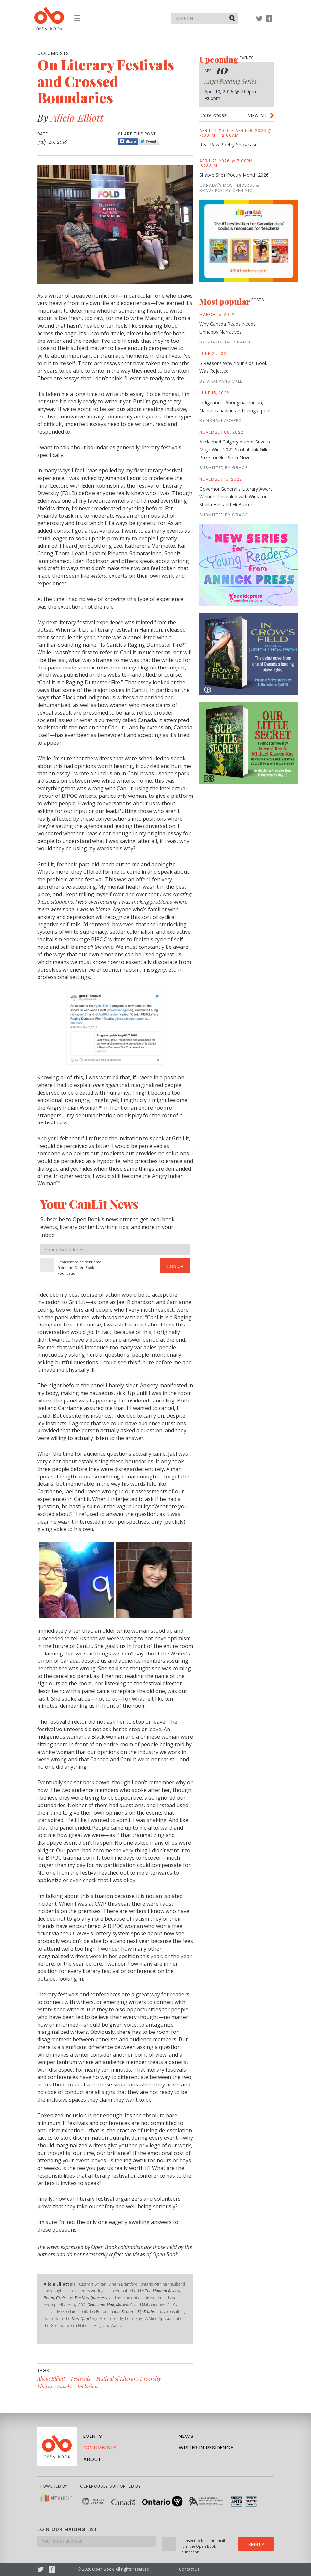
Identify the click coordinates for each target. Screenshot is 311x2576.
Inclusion (87, 2386)
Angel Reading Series (230, 81)
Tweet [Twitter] (149, 141)
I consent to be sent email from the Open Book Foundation (80, 1267)
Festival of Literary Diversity (128, 2378)
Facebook (52, 2569)
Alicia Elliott (77, 117)
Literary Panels (54, 2386)
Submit (232, 18)
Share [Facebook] (128, 141)
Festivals (80, 2378)
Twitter (40, 2569)
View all (257, 115)
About (92, 2459)
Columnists (100, 2447)
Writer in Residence (206, 2447)
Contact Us (189, 2569)
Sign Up (174, 1266)
